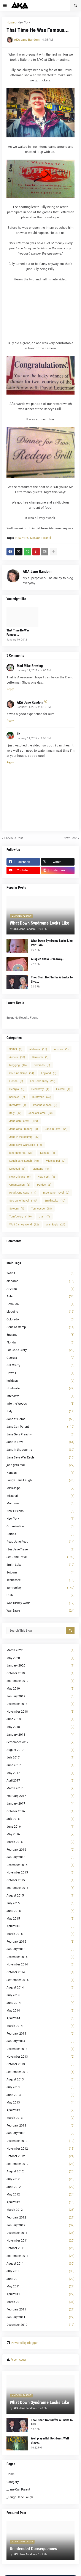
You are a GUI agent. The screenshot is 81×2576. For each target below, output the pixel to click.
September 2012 (40, 2164)
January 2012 (40, 2225)
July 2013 (40, 2087)
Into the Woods (45, 1105)
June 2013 (40, 2095)
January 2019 (40, 1696)
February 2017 (40, 1796)
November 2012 (40, 2149)
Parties (44, 1185)
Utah (44, 1216)
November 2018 (40, 1712)
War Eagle (55, 1224)
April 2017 (40, 1780)
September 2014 (40, 1980)
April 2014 (40, 2018)
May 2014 (40, 2011)
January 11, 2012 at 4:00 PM (34, 670)
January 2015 (40, 1949)
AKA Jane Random (37, 571)
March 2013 (40, 2118)
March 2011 (40, 2302)
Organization (19, 1185)
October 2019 (40, 1673)
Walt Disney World (24, 1224)
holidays (17, 1097)
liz (18, 734)
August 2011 (40, 2264)
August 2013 (40, 2079)
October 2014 (40, 1972)
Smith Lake (54, 1200)
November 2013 (40, 2057)
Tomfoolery (20, 1216)
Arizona (61, 1049)
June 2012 (40, 2187)
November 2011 (40, 2241)
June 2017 (40, 1765)
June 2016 (40, 1827)
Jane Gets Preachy (23, 1129)
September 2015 (40, 1888)
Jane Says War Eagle (25, 1145)
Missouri (17, 1169)
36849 (15, 1049)
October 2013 (40, 2064)
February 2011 (40, 2309)
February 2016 (40, 1850)
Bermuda (40, 1057)
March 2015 (40, 1934)
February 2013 (40, 2126)
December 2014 (40, 1957)
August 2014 (40, 1987)
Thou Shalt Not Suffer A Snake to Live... (52, 979)
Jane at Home (41, 1113)
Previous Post (13, 838)
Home (10, 22)
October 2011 (40, 2248)
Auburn (17, 1057)
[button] (5, 5)
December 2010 (40, 2325)
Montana (40, 1169)
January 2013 (40, 2133)
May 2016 (40, 1834)
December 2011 (40, 2233)
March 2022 (40, 1650)
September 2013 (40, 2072)
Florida (16, 1081)
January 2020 (40, 1665)
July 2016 (40, 1819)
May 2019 (40, 1689)
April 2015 (40, 1926)
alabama (38, 1049)
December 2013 (40, 2049)
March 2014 (40, 2026)
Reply (10, 689)
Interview (17, 1105)
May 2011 (40, 2286)
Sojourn (16, 1208)
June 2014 (40, 2003)
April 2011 (40, 2294)
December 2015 (40, 1865)
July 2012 (40, 2179)
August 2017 (40, 1750)
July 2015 (40, 1903)
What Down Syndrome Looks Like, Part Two (52, 943)
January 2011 (40, 2317)
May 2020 (40, 1658)
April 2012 (40, 2202)
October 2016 (40, 1811)
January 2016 (40, 1857)
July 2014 (40, 1995)
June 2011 (40, 2279)
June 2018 (40, 1719)
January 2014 (40, 2041)
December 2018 (40, 1704)
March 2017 (40, 1788)
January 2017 (40, 1804)
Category (12, 2482)
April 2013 (40, 2110)
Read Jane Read (22, 1192)
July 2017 (40, 1757)
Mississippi (55, 1161)
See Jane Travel (40, 537)
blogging (18, 1065)
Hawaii (63, 1089)
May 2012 (40, 2194)
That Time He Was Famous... (18, 632)
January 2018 (40, 1735)
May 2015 (40, 1919)
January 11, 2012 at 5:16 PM (34, 707)
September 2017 (40, 1742)
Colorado (42, 1065)
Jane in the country (24, 1137)
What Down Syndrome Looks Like (39, 923)
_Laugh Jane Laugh (19, 2497)
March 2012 (40, 2210)
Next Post (70, 838)
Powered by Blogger (22, 2342)
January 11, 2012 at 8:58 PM (34, 738)
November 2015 (40, 1872)
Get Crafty (40, 1089)
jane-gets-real (21, 1153)
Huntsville (41, 1097)
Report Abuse (19, 2359)
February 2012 (40, 2217)
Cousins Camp (21, 1073)
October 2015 (40, 1880)
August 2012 (40, 2171)
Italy (15, 1113)
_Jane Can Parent (18, 2489)
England (48, 1073)
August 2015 (40, 1896)
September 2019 (40, 1681)
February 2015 (40, 1942)
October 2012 (40, 2156)
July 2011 (40, 2271)
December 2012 (40, 2141)
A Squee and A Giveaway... (48, 959)
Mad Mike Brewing (30, 666)
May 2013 (40, 2102)
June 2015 (40, 1911)
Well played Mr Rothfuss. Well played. (50, 2440)
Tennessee (41, 1208)
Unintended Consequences (33, 2548)
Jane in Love (56, 1129)
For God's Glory (42, 1081)
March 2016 (40, 1842)
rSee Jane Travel (56, 1192)
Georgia (16, 1089)
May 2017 (40, 1773)
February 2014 (40, 2034)
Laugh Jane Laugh (24, 1161)
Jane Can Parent (23, 1121)
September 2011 (40, 2256)
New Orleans (20, 1177)
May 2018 (40, 1727)
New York (23, 22)
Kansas (47, 1153)
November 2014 (40, 1964)
